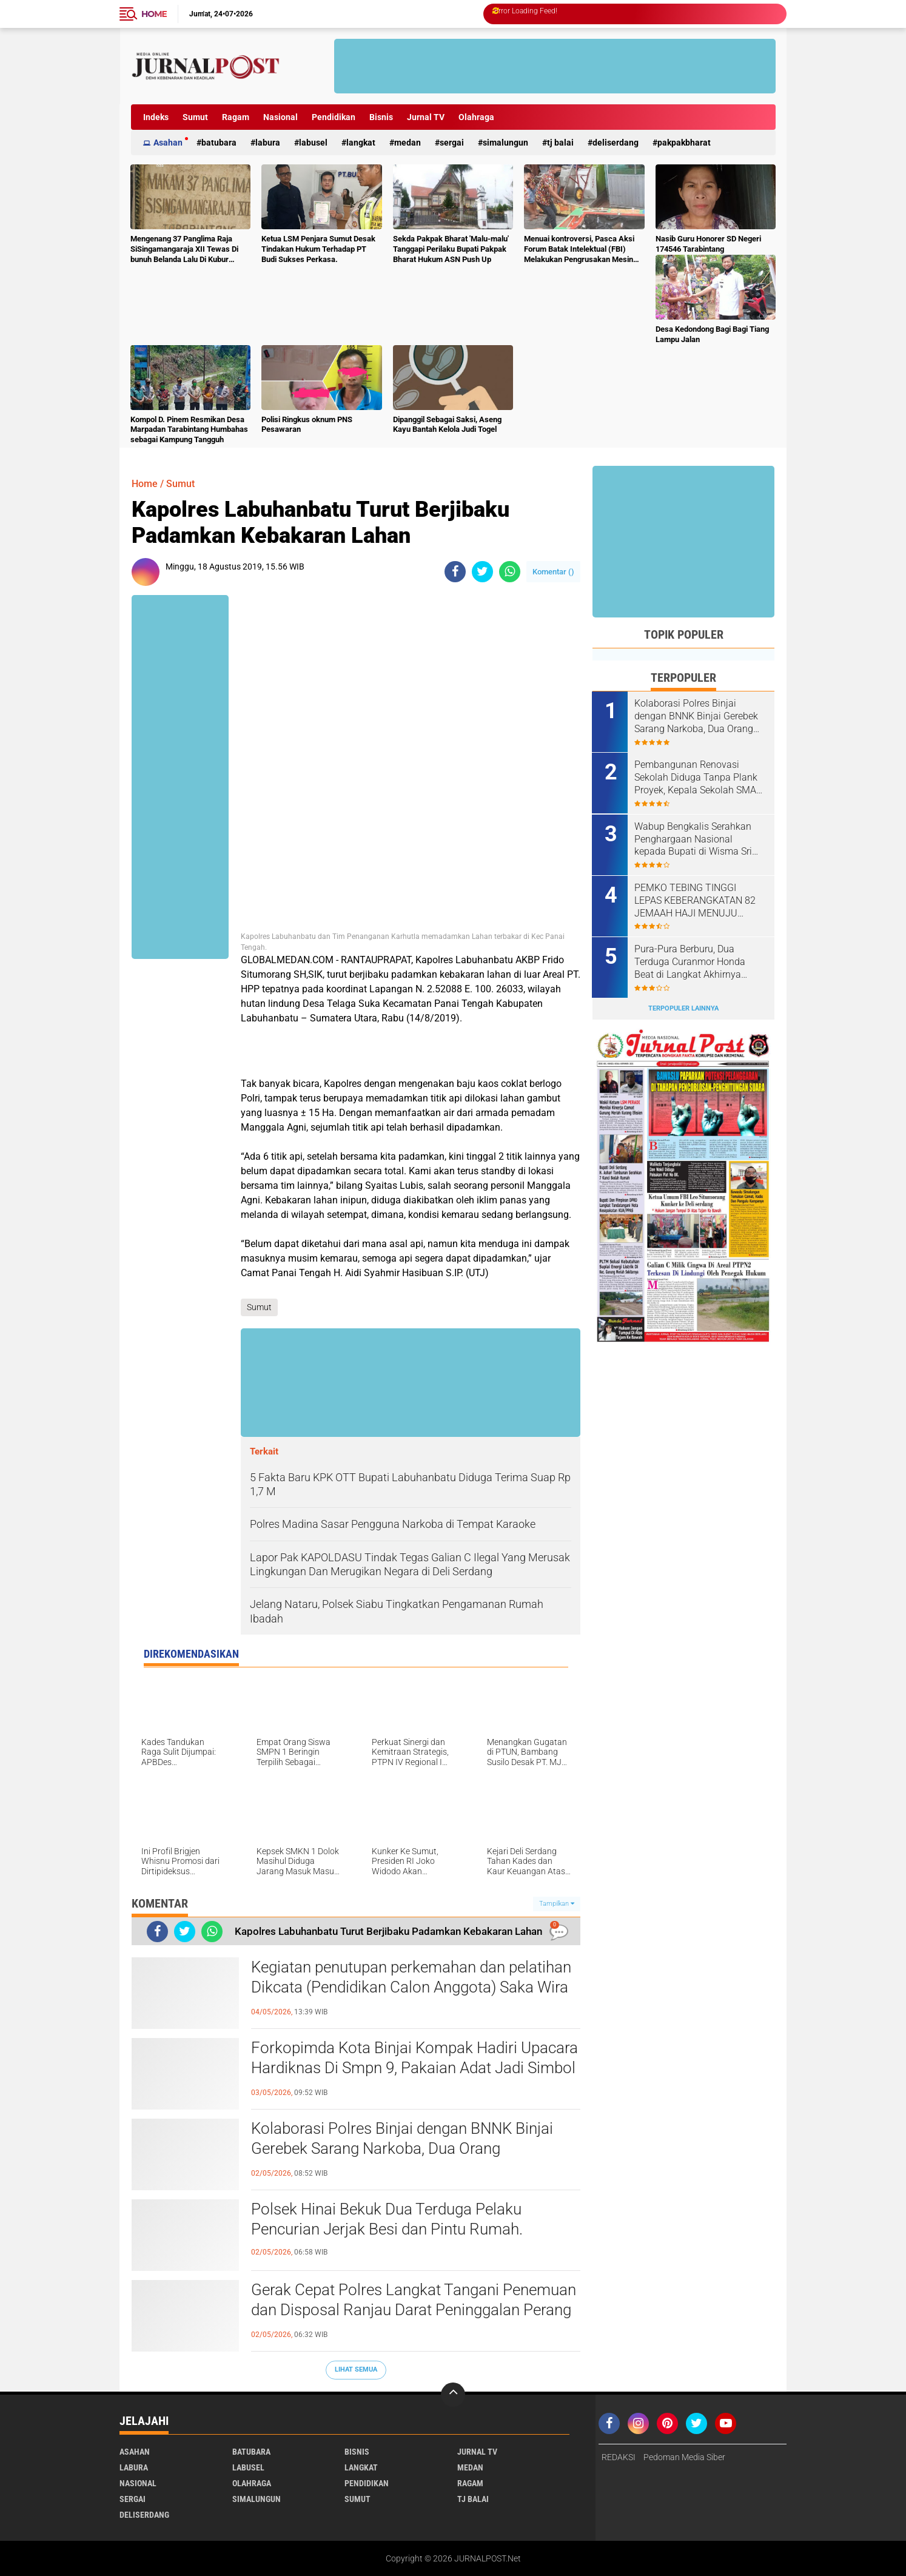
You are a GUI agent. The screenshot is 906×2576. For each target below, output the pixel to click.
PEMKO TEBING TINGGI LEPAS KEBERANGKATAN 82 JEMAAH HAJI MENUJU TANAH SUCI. (695, 900)
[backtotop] (453, 2395)
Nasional (280, 117)
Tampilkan (556, 1904)
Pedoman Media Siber (684, 2457)
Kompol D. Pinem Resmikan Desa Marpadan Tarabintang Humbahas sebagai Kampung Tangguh (189, 430)
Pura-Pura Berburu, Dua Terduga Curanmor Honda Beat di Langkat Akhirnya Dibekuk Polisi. (690, 961)
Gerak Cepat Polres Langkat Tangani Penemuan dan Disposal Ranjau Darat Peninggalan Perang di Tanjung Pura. (413, 2310)
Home (154, 13)
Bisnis (381, 117)
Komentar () (553, 571)
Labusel (313, 142)
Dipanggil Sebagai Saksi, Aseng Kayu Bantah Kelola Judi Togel (447, 424)
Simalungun (505, 142)
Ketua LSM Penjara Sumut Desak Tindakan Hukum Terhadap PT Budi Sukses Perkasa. (318, 249)
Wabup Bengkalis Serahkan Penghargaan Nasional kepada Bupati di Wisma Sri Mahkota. (694, 839)
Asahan (168, 142)
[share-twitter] (482, 571)
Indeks (156, 117)
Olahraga (476, 117)
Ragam (235, 117)
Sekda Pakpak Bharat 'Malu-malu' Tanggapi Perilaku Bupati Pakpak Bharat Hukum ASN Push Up (451, 249)
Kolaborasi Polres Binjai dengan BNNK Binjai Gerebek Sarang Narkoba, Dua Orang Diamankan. (402, 2149)
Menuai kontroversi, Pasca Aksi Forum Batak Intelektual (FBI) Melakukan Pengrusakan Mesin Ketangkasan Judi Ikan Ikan (579, 249)
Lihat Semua (356, 2369)
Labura (267, 142)
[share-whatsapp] (509, 571)
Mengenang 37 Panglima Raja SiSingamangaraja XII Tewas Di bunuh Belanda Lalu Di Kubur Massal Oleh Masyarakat (184, 249)
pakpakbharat (684, 142)
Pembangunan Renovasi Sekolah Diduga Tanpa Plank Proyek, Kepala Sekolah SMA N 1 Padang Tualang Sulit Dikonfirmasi (696, 777)
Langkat (360, 142)
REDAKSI (619, 2457)
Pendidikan (333, 117)
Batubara (219, 142)
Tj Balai (560, 142)
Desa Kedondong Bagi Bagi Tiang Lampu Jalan (712, 334)
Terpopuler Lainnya (683, 1008)
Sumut (195, 117)
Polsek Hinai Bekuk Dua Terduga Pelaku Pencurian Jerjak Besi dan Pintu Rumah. (387, 2219)
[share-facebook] (455, 571)
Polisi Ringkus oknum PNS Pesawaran (306, 424)
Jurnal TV (426, 117)
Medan (407, 142)
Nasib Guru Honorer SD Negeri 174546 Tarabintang (708, 244)
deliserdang (615, 142)
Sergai (452, 142)
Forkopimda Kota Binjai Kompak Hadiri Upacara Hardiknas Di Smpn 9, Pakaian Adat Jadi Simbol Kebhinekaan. (414, 2068)
